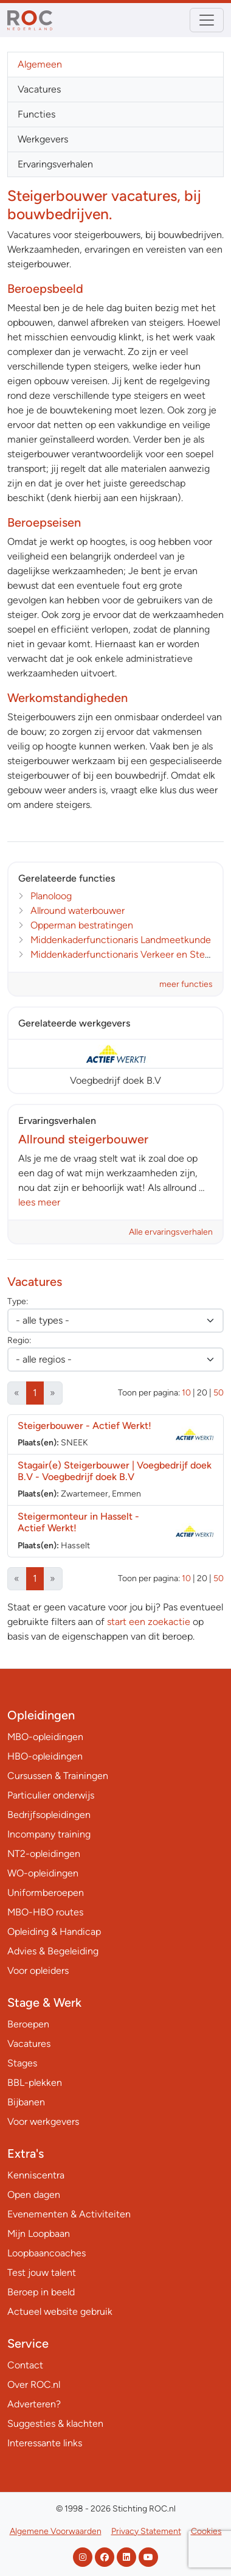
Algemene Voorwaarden (56, 2531)
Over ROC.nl (33, 2384)
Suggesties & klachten (55, 2423)
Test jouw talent (41, 2272)
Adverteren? (34, 2404)
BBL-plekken (34, 2082)
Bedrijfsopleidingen (49, 1814)
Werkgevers (43, 139)
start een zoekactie (148, 1621)
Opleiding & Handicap (54, 1931)
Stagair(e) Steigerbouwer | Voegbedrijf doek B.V (115, 1471)
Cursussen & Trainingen (57, 1775)
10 (186, 1393)
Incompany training (49, 1834)
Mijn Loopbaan (38, 2233)
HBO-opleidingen (45, 1756)
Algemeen (40, 64)
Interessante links (44, 2443)
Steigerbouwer (84, 1425)
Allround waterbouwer (77, 910)
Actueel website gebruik (59, 2311)
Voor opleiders (38, 1970)
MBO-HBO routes (45, 1912)
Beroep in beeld (41, 2292)
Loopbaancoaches (46, 2253)
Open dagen (33, 2194)
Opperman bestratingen (81, 925)
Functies (36, 114)
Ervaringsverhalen (55, 164)
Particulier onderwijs (50, 1795)
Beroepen (28, 2024)
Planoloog (51, 896)
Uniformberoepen (45, 1892)
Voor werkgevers (43, 2121)
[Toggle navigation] (207, 20)
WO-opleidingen (42, 1873)
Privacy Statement (146, 2531)
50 (218, 1393)
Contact (25, 2365)
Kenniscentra (35, 2175)
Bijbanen (26, 2102)
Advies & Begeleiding (52, 1951)
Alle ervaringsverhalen (171, 1232)
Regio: (19, 1340)
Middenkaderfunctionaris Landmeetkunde (120, 940)
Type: (17, 1301)
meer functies (186, 984)
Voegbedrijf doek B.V (115, 1080)
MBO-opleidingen (45, 1736)
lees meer (39, 1202)
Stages (22, 2063)
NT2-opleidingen (43, 1853)
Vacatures (39, 89)
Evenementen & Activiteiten (69, 2214)
